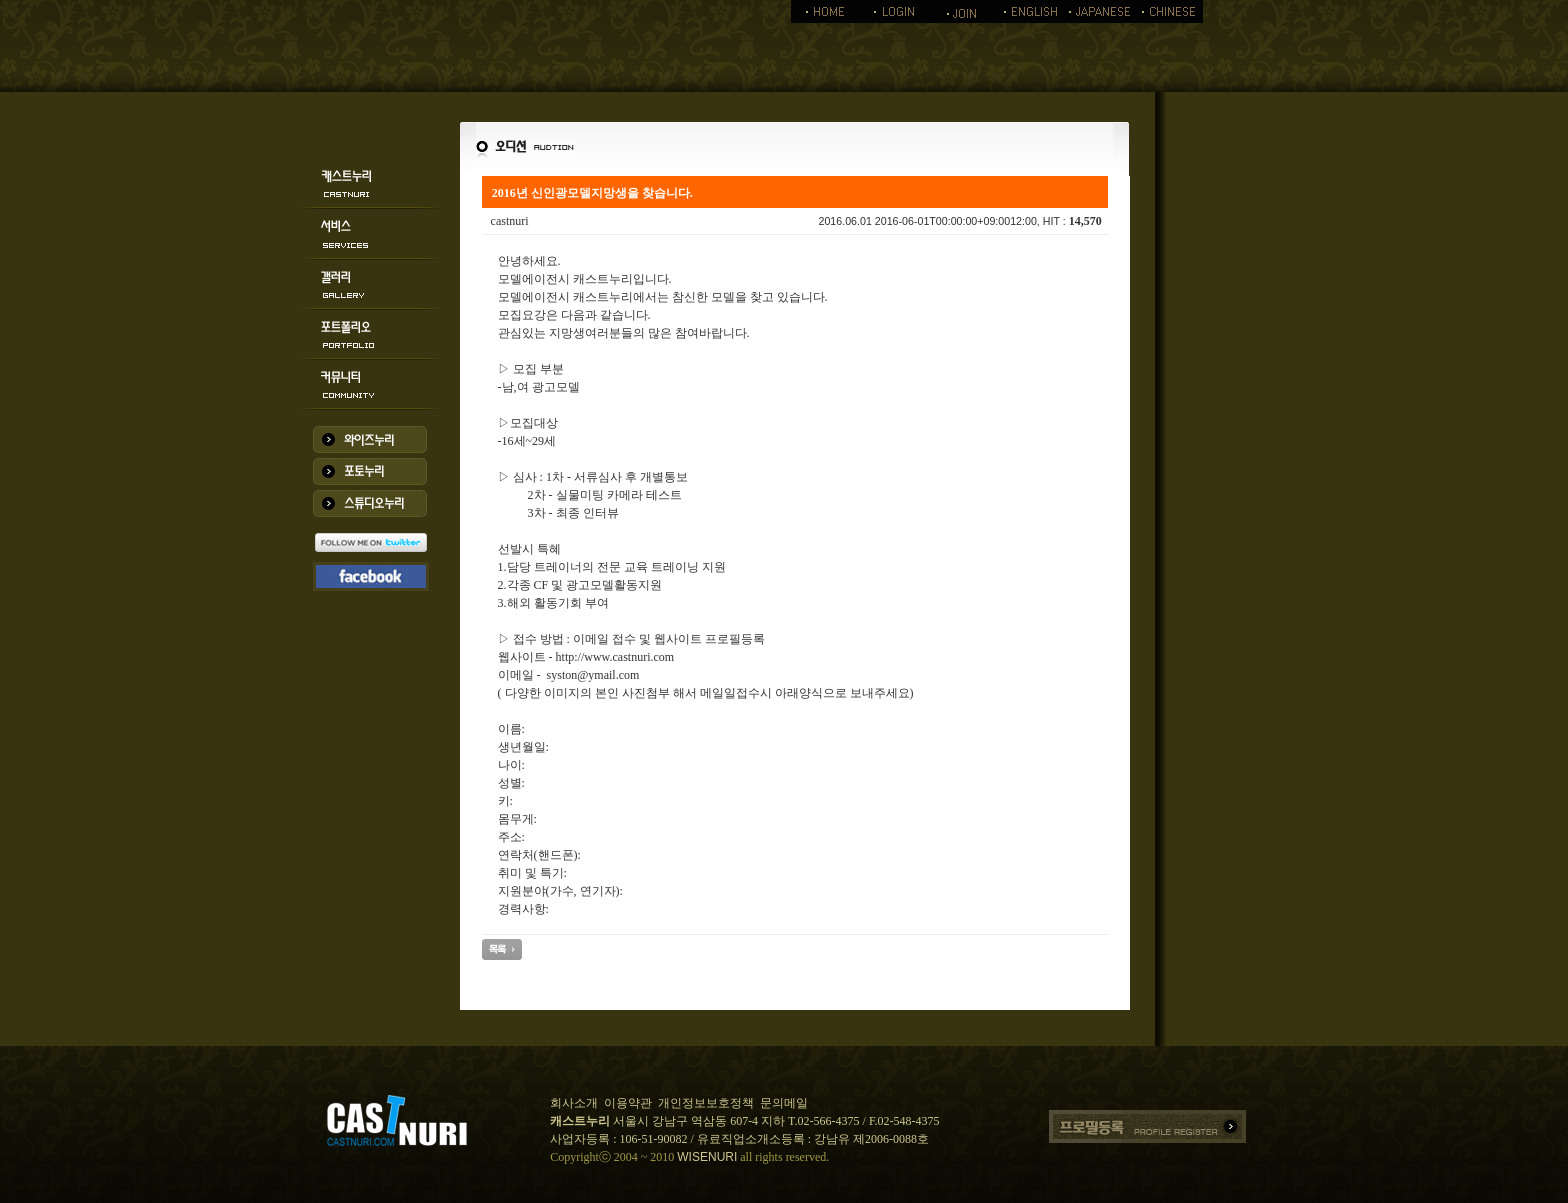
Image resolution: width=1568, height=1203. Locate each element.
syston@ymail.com (593, 675)
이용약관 (628, 1103)
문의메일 (784, 1103)
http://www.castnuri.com (615, 657)
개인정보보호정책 (706, 1103)
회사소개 (574, 1103)
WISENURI (707, 1157)
